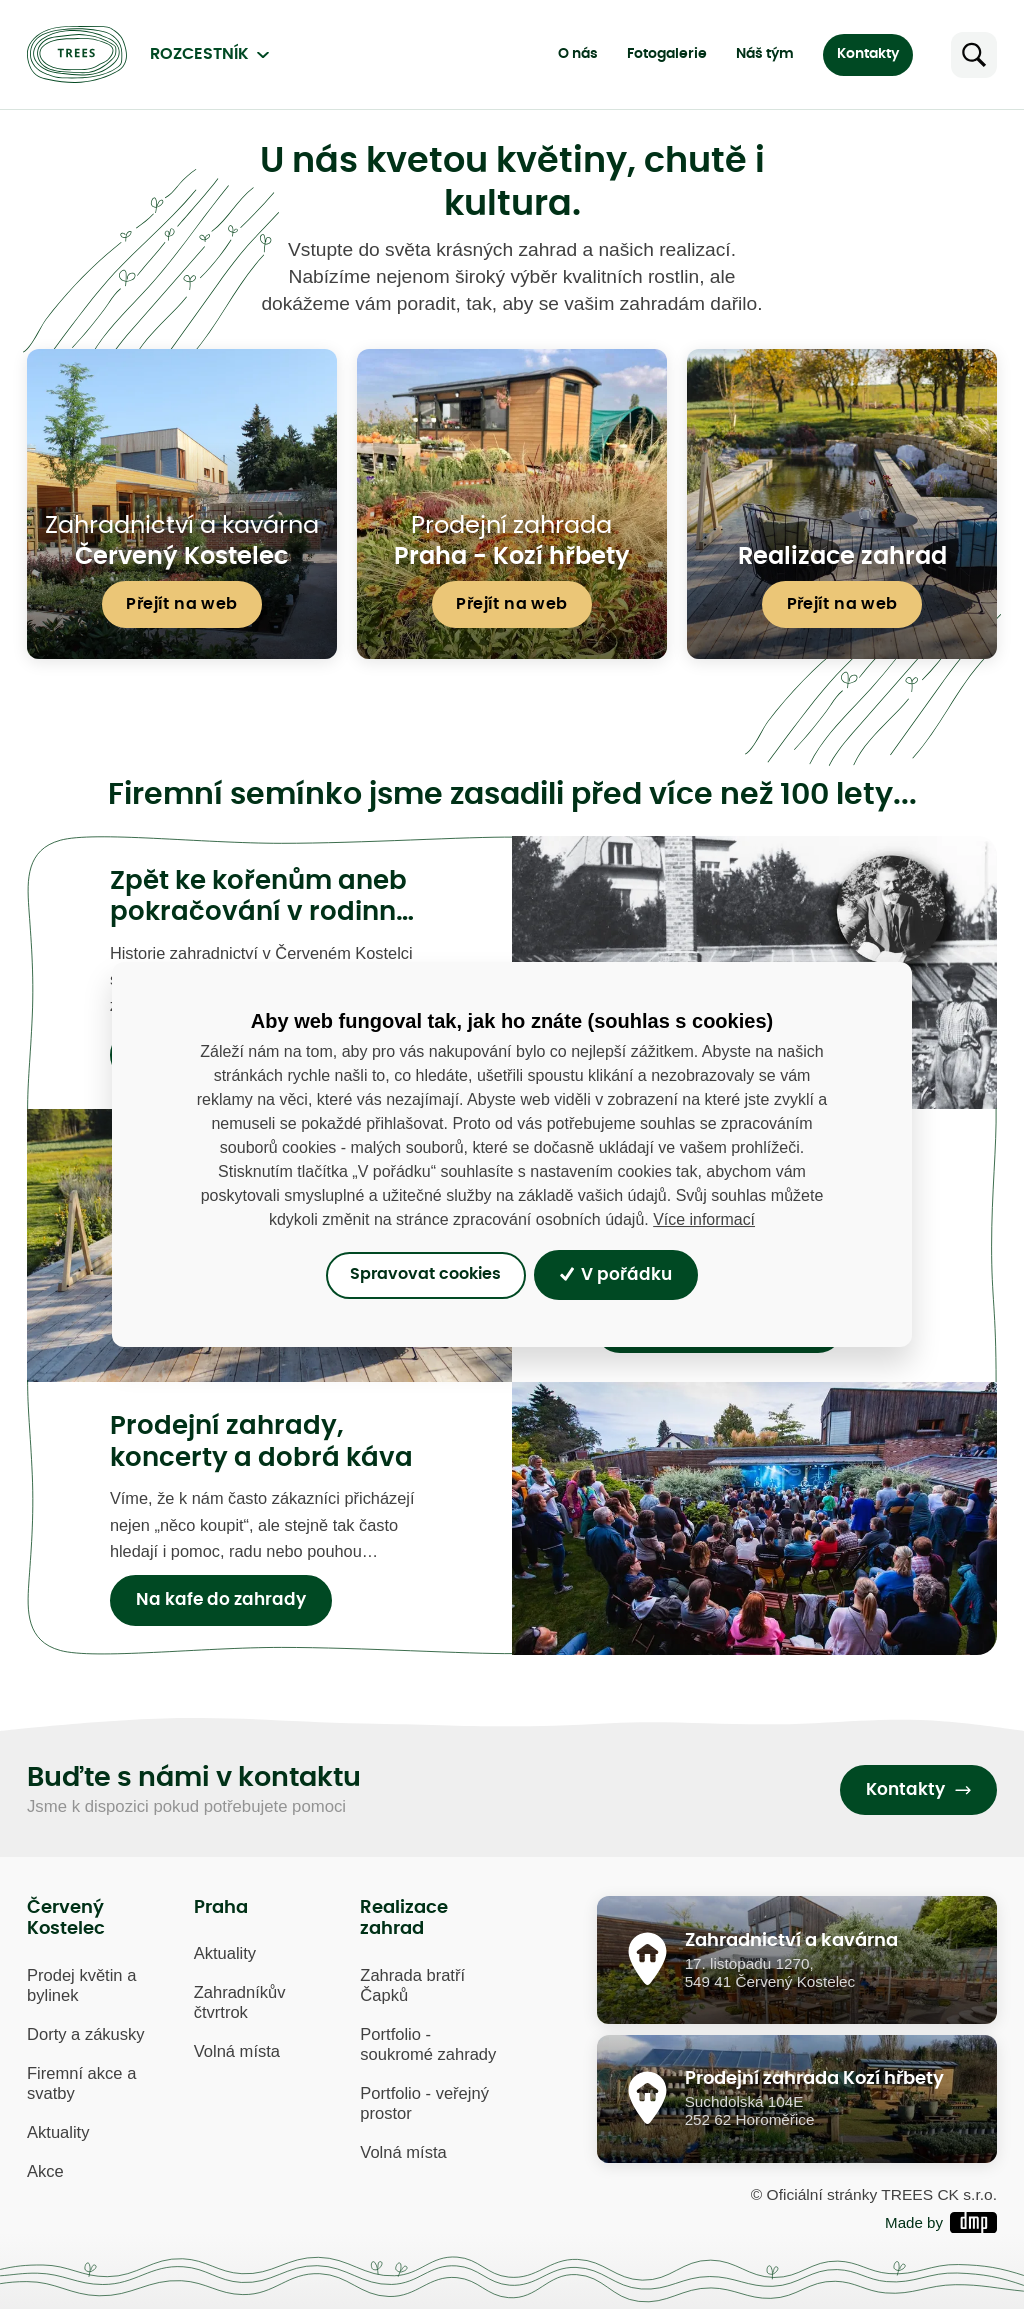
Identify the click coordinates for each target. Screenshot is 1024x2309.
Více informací (704, 1219)
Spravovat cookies (425, 1274)
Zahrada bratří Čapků (412, 1985)
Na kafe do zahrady (221, 1600)
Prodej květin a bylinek (81, 1985)
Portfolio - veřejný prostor (424, 2103)
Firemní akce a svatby (81, 2083)
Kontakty (868, 54)
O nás (578, 54)
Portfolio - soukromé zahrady (428, 2044)
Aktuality (58, 2132)
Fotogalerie (667, 54)
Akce (45, 2171)
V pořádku (616, 1275)
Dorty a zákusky (86, 2034)
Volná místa (237, 2051)
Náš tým (765, 54)
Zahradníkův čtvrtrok (240, 2002)
